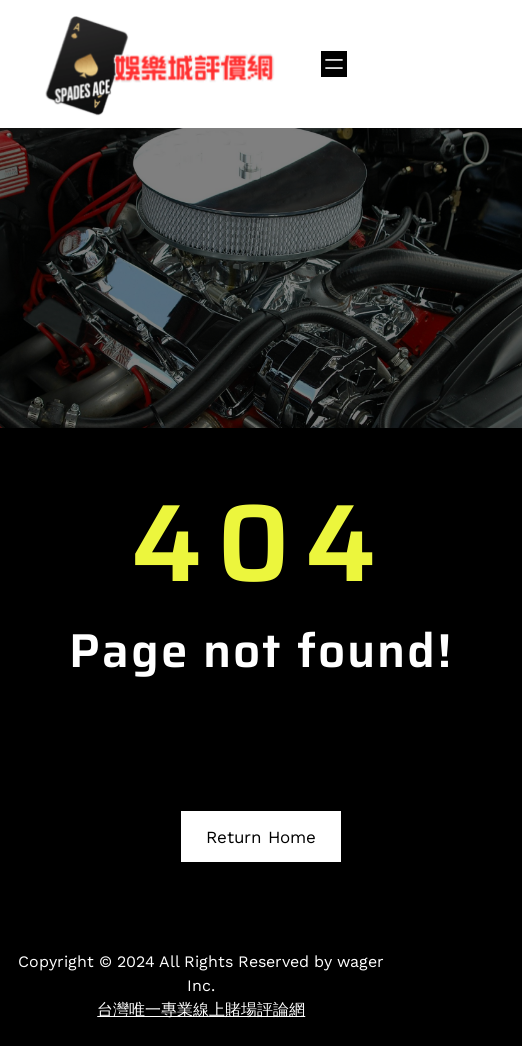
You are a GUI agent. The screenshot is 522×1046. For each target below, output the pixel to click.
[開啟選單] (334, 64)
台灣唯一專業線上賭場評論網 (201, 1009)
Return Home (261, 837)
